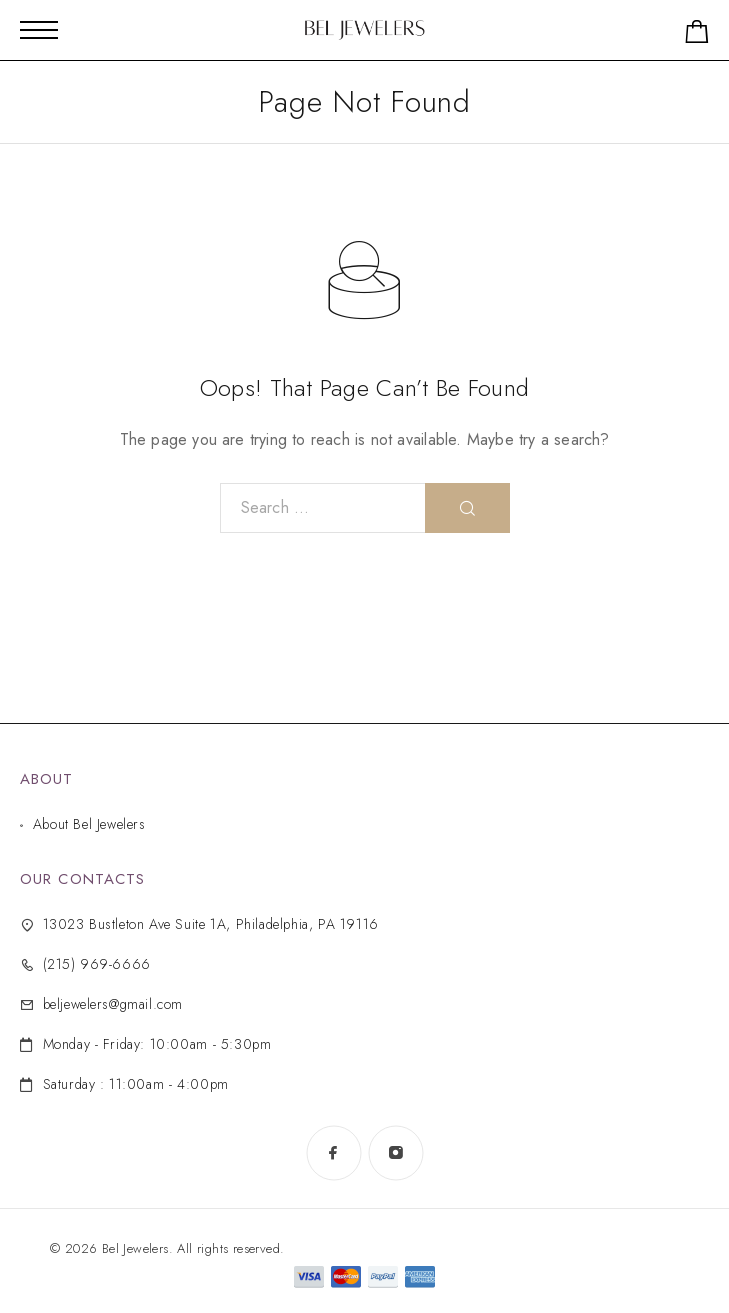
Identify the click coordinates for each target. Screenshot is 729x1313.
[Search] (467, 508)
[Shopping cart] (697, 35)
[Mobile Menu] (39, 30)
